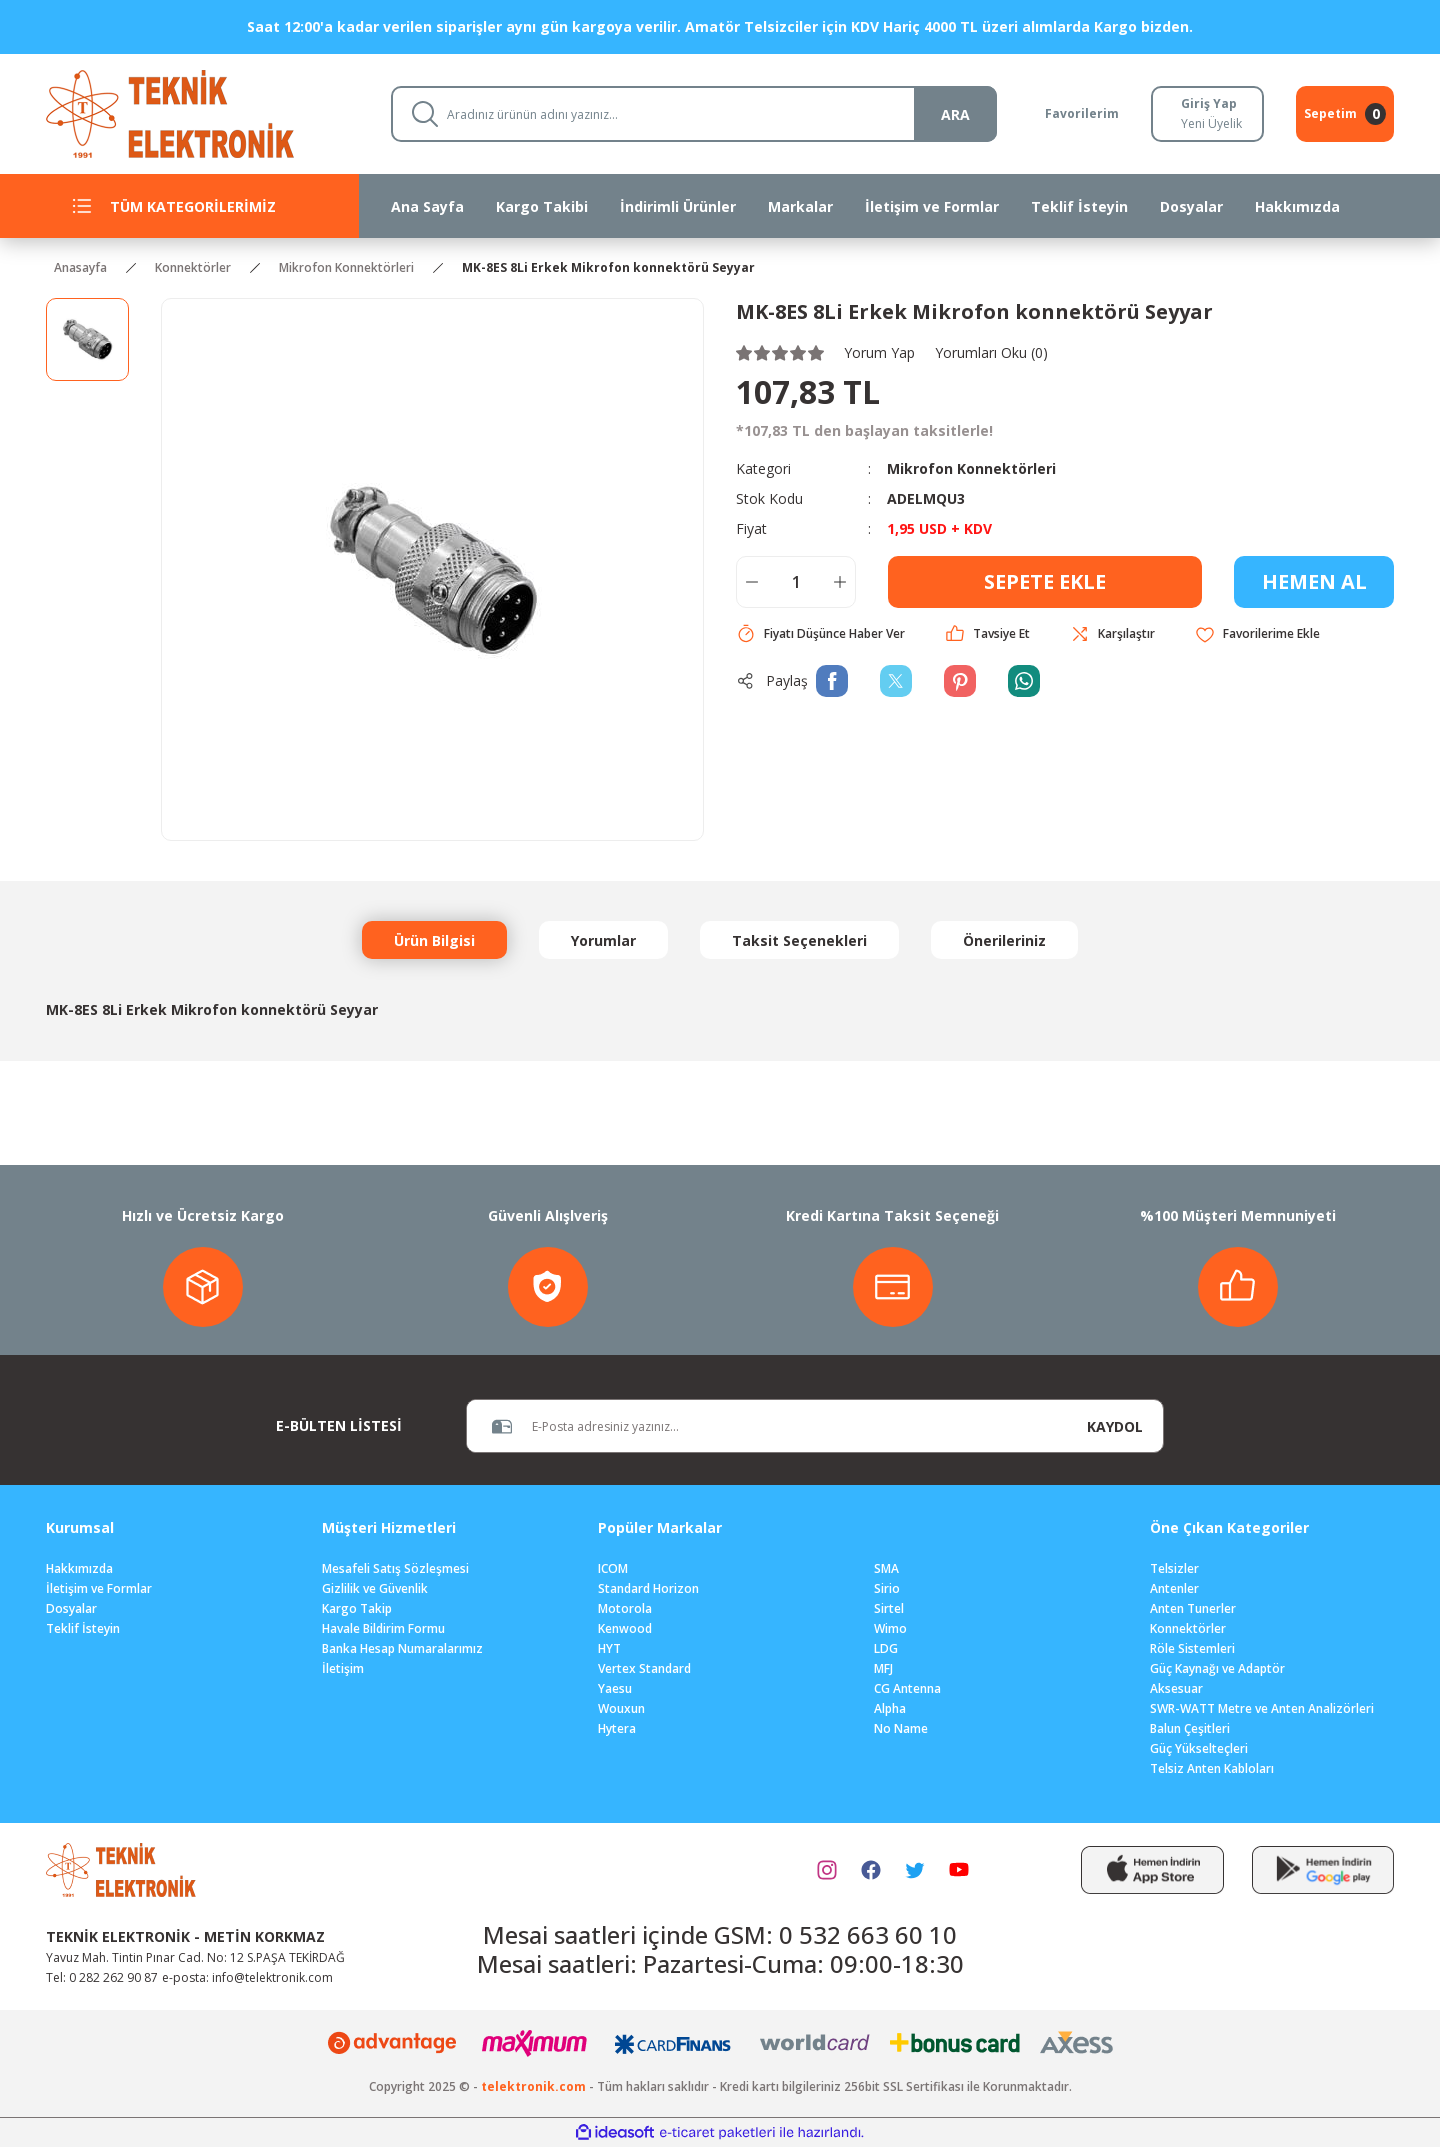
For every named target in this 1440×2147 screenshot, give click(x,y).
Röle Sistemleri (1192, 1648)
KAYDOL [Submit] (1115, 1426)
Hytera (617, 1728)
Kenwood (625, 1628)
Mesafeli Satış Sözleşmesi (395, 1568)
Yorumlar (603, 940)
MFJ (883, 1668)
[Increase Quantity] (840, 582)
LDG (886, 1648)
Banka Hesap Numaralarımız (402, 1648)
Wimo (890, 1628)
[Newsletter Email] (767, 1426)
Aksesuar (1176, 1688)
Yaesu (615, 1688)
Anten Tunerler (1193, 1608)
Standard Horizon (648, 1588)
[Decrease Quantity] (752, 582)
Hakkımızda (79, 1568)
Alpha (890, 1708)
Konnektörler (1188, 1628)
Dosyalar (71, 1608)
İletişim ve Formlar (99, 1588)
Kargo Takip (357, 1608)
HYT (609, 1648)
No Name (901, 1728)
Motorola (625, 1608)
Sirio (887, 1588)
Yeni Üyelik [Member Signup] (1211, 123)
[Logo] (202, 112)
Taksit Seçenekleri (799, 940)
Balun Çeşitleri (1190, 1728)
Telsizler (1174, 1568)
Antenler (1174, 1588)
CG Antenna (907, 1688)
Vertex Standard (644, 1668)
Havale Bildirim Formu (383, 1628)
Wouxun (621, 1708)
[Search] (694, 114)
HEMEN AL (1314, 581)
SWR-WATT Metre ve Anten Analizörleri (1262, 1708)
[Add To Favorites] (1257, 634)
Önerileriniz (1004, 940)
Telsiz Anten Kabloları (1212, 1768)
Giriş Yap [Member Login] (1209, 103)
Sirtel (889, 1608)
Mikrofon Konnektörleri (971, 468)
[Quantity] (796, 582)
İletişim (343, 1668)
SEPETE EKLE (1045, 581)
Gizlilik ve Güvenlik (375, 1588)
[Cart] (1345, 114)
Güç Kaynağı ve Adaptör (1217, 1668)
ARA (955, 114)
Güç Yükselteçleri (1199, 1748)
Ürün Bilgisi (434, 940)
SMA (886, 1568)
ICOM (613, 1568)
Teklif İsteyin (83, 1628)
